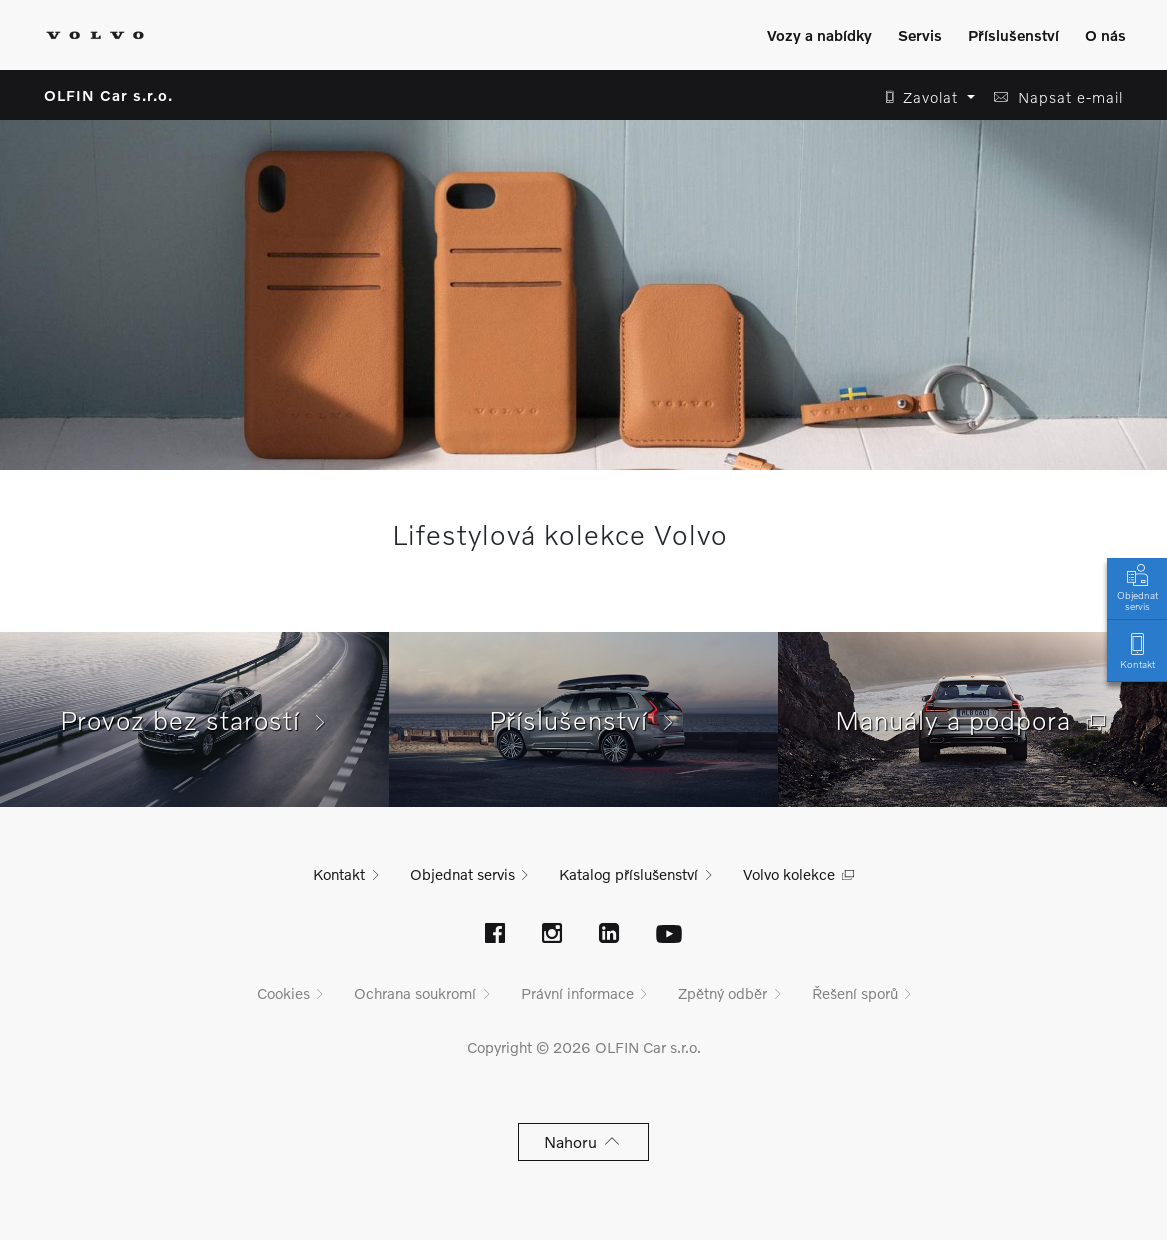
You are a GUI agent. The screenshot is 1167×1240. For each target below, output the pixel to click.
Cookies (283, 993)
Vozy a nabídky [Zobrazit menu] (819, 35)
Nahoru (583, 1141)
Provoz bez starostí (195, 720)
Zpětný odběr (722, 993)
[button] (924, 97)
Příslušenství (583, 720)
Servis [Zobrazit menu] (920, 35)
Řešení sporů (855, 993)
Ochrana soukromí (415, 993)
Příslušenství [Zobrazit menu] (1013, 35)
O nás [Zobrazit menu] (1105, 35)
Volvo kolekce (789, 874)
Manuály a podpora (973, 720)
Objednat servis (1137, 586)
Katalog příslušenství (628, 874)
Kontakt (1137, 649)
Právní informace (577, 993)
